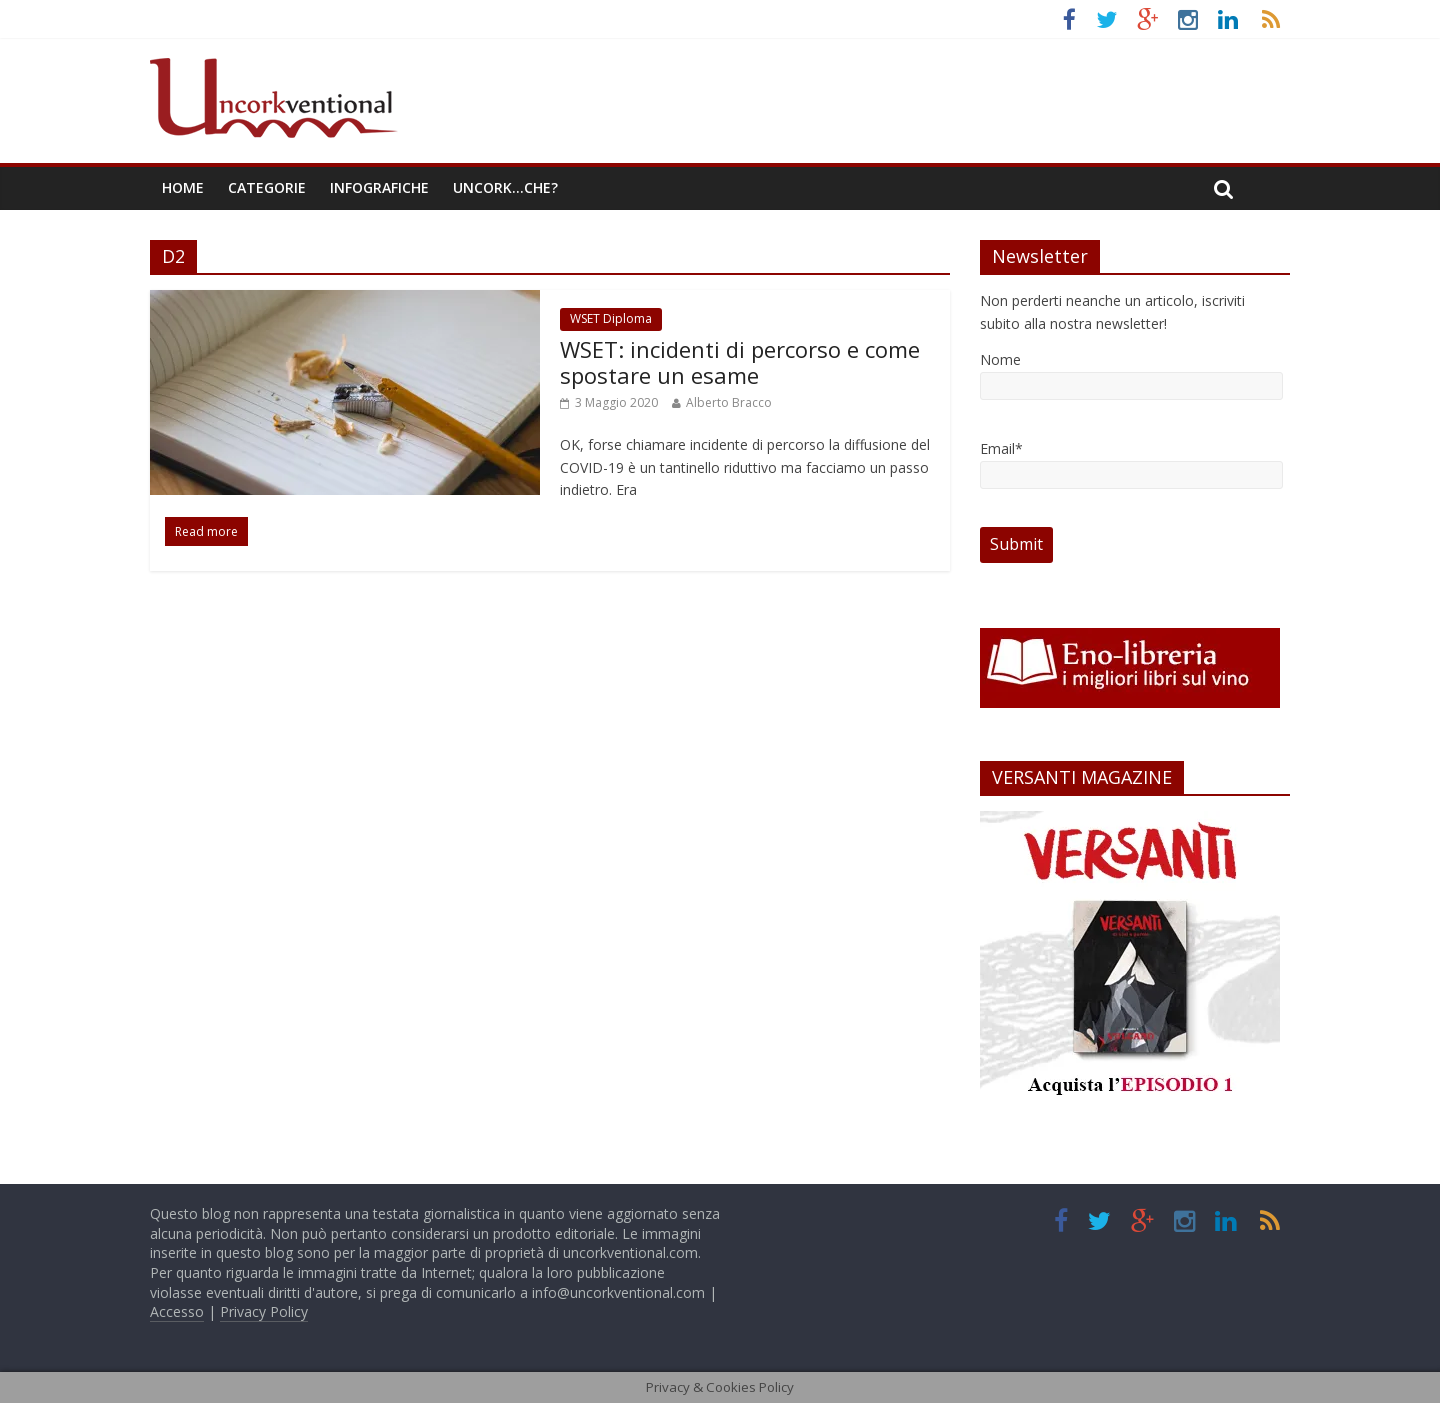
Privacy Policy (264, 1311)
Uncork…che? (505, 187)
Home (183, 187)
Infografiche (379, 187)
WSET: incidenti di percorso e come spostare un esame (740, 362)
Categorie (267, 187)
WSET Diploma (611, 318)
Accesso (177, 1311)
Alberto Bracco (729, 402)
